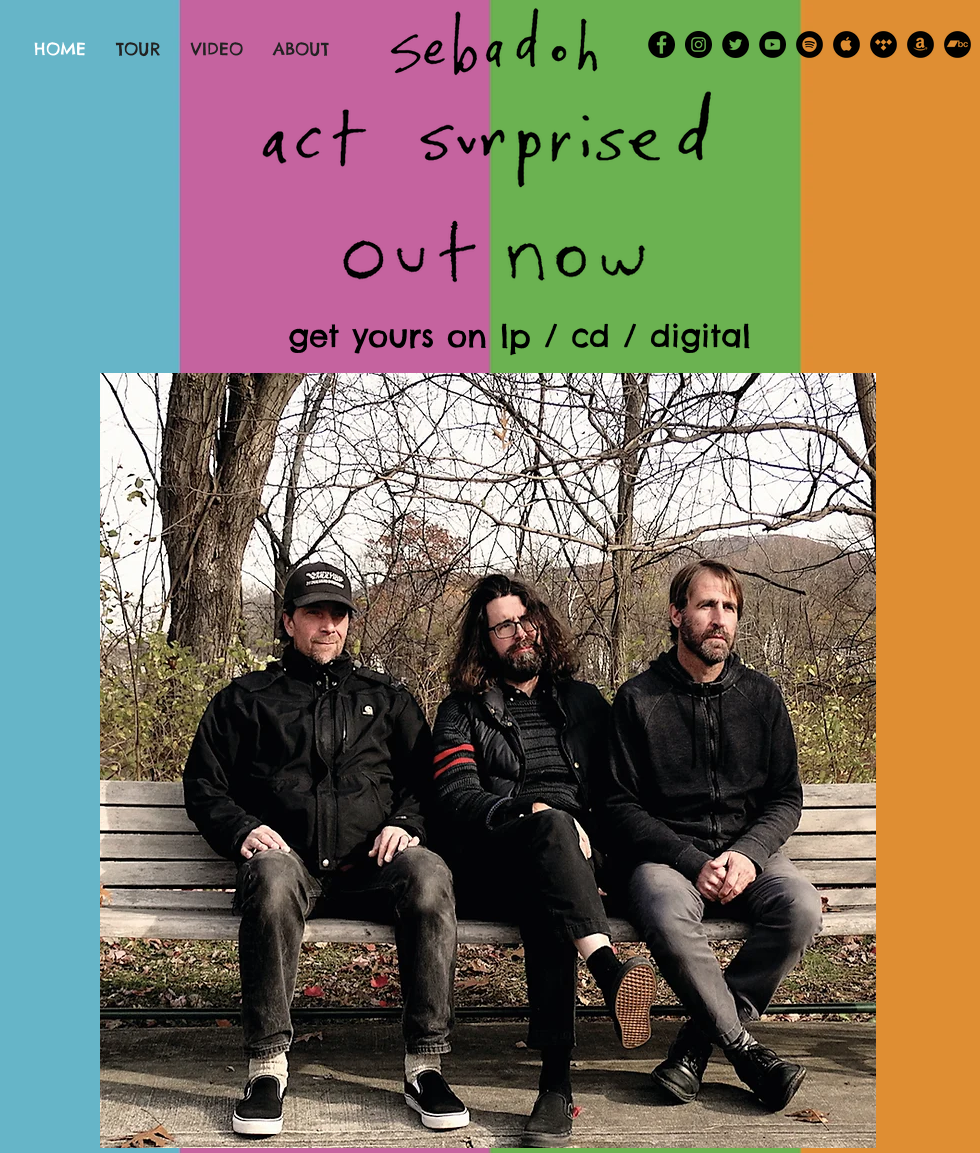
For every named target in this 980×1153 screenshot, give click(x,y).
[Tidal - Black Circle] (883, 44)
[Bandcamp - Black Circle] (957, 44)
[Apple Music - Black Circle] (846, 44)
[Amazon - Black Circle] (920, 44)
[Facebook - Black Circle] (661, 44)
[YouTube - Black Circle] (772, 44)
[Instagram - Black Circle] (698, 44)
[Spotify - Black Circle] (809, 44)
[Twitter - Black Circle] (735, 44)
